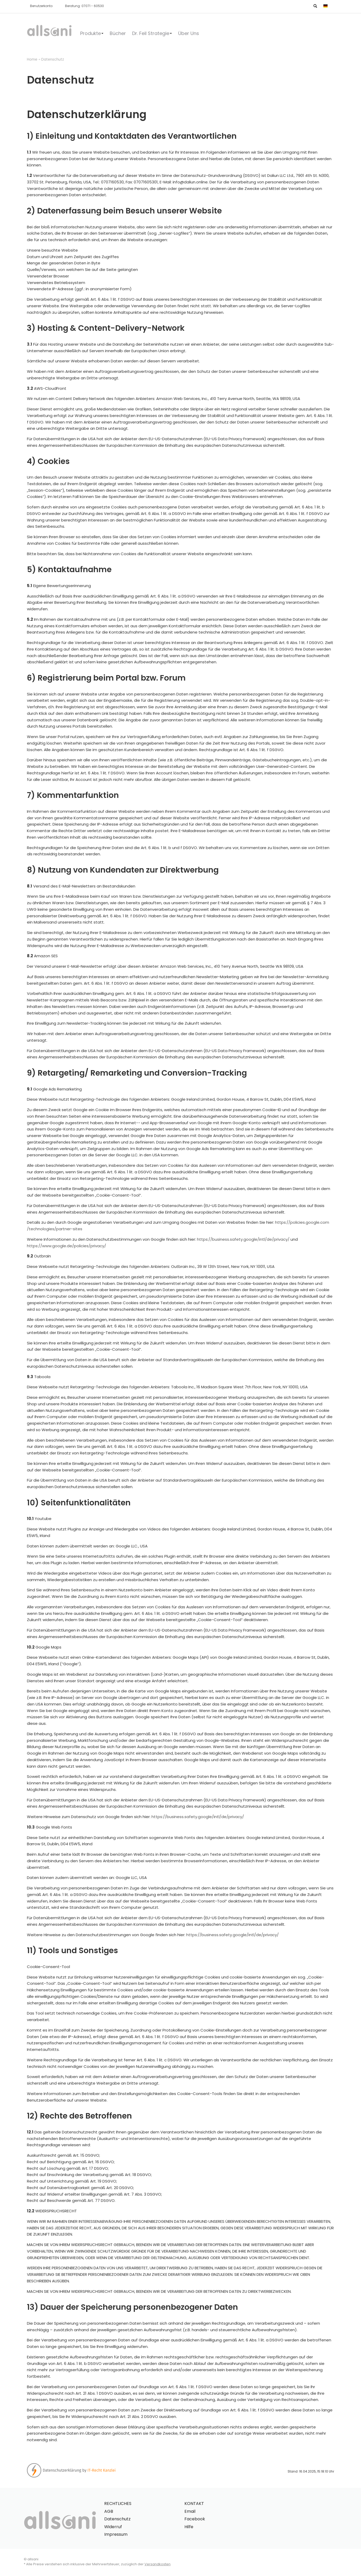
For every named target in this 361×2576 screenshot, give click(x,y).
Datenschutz (117, 2519)
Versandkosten (157, 2564)
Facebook (194, 2519)
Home (32, 59)
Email (189, 2511)
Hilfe (188, 2527)
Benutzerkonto (41, 6)
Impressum (115, 2534)
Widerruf (113, 2527)
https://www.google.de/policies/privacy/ (66, 1246)
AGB (108, 2511)
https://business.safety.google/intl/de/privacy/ (243, 1239)
